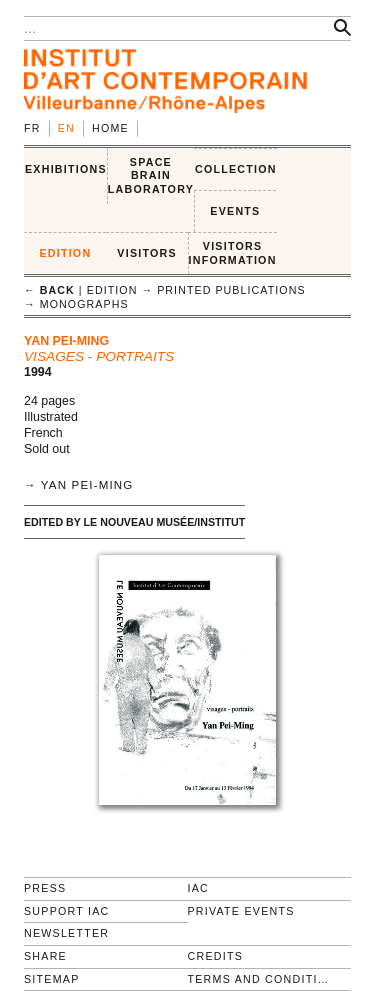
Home (110, 128)
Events (235, 211)
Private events (241, 911)
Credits (215, 956)
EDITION (65, 253)
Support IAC (67, 911)
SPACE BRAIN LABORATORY (151, 175)
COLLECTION (236, 169)
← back (49, 290)
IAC (199, 888)
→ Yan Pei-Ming (78, 485)
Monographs (84, 304)
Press (45, 888)
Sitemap (52, 979)
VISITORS (147, 253)
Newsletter (66, 933)
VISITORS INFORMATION (233, 253)
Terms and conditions (262, 979)
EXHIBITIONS (66, 169)
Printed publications (231, 290)
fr (32, 128)
